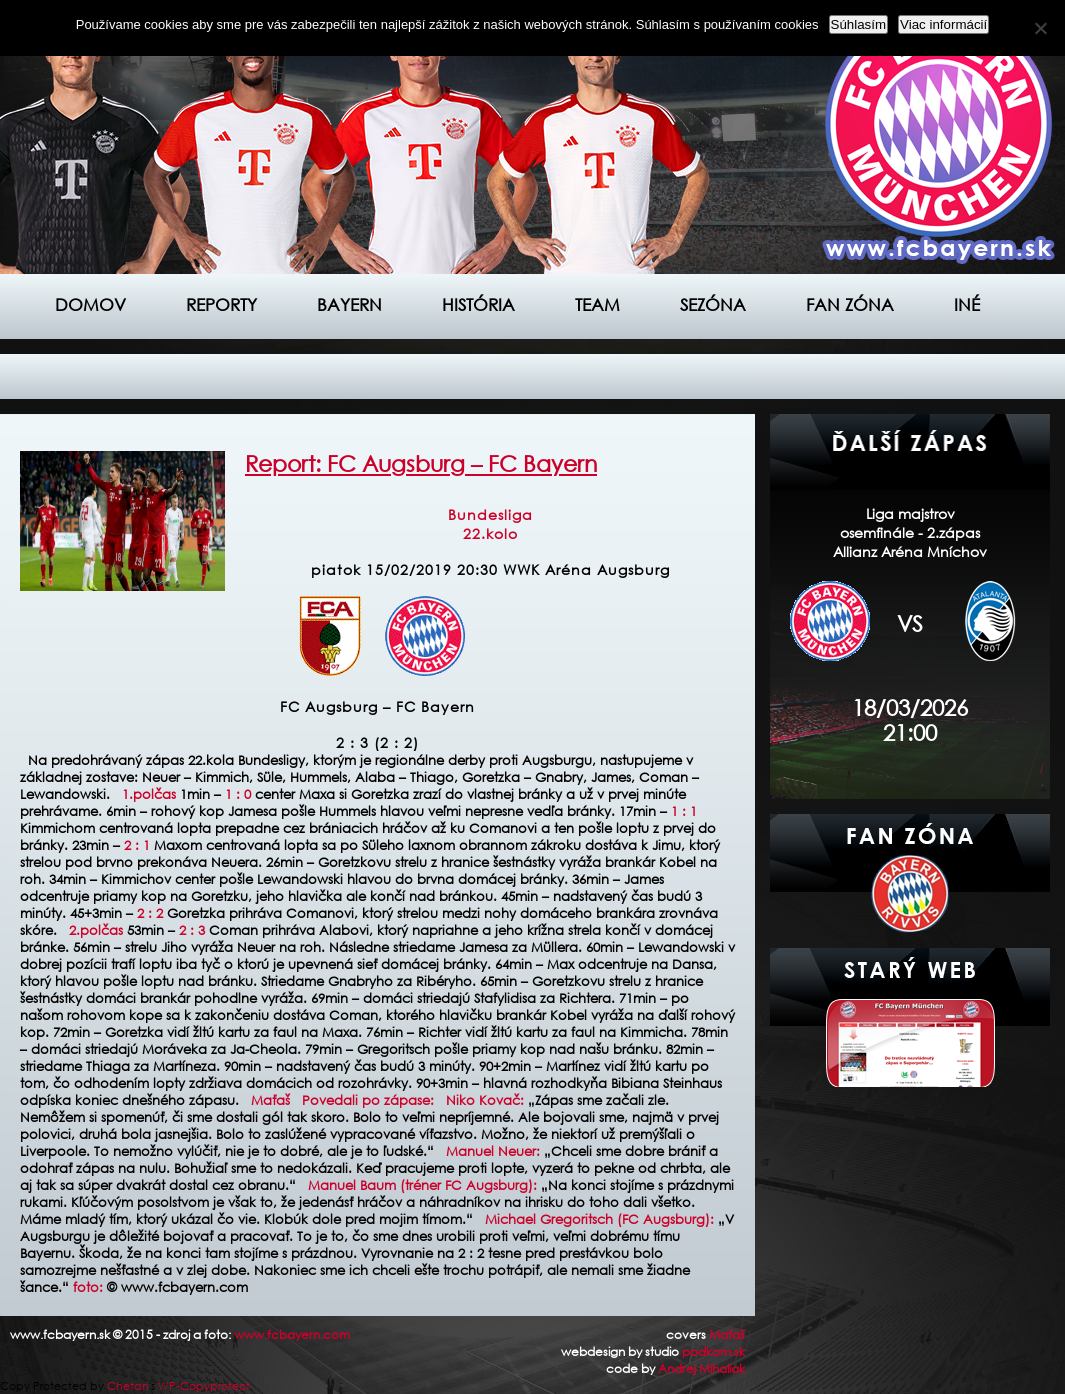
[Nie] (1040, 28)
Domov (90, 304)
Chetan (128, 1386)
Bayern (349, 304)
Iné (967, 304)
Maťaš (727, 1334)
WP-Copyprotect (204, 1386)
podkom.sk (713, 1351)
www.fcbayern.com (292, 1334)
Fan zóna (850, 304)
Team (597, 304)
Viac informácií (943, 24)
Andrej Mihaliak (701, 1368)
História (478, 304)
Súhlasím (859, 24)
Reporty (221, 304)
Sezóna (713, 304)
